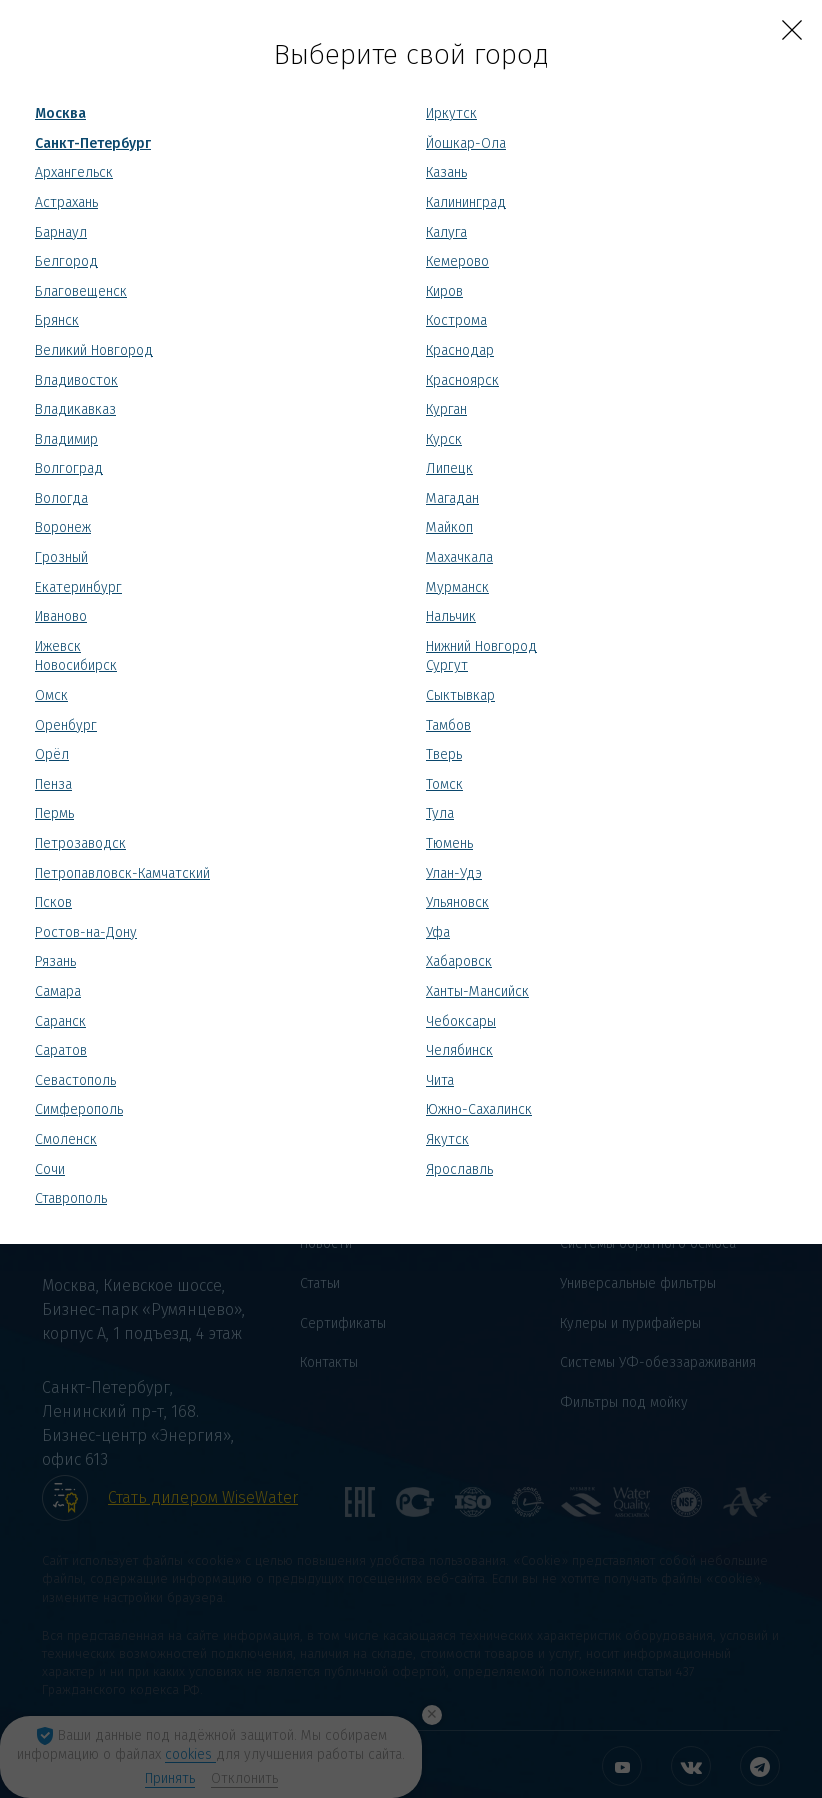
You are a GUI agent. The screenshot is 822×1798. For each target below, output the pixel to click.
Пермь (54, 813)
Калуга (446, 232)
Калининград (466, 202)
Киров (444, 291)
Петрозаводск (80, 843)
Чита (440, 1080)
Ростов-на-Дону (86, 932)
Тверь (444, 754)
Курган (446, 409)
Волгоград (69, 468)
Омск (51, 695)
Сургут (447, 665)
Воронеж (63, 527)
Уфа (438, 932)
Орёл (52, 754)
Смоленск (66, 1139)
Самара (58, 991)
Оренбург (66, 725)
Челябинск (459, 1050)
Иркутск (451, 113)
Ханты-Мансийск (477, 991)
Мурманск (457, 587)
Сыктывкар (460, 695)
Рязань (55, 961)
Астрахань (66, 202)
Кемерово (457, 261)
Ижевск (58, 646)
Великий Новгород (94, 350)
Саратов (61, 1050)
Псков (53, 902)
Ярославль (459, 1169)
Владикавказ (75, 409)
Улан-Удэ (454, 873)
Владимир (66, 439)
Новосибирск (76, 665)
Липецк (449, 468)
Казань (446, 172)
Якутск (447, 1139)
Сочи (50, 1169)
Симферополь (79, 1109)
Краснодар (460, 350)
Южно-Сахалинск (479, 1109)
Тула (440, 813)
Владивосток (76, 380)
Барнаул (61, 232)
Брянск (57, 320)
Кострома (456, 320)
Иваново (61, 616)
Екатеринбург (78, 587)
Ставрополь (71, 1198)
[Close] (792, 30)
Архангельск (74, 172)
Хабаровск (459, 961)
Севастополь (75, 1080)
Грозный (61, 557)
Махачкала (459, 557)
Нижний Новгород (481, 646)
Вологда (61, 498)
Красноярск (462, 380)
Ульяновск (457, 902)
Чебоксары (461, 1021)
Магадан (452, 498)
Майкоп (449, 527)
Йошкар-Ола (466, 143)
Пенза (53, 784)
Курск (444, 439)
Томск (444, 784)
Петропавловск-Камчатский (122, 873)
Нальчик (451, 616)
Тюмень (449, 843)
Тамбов (448, 725)
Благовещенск (81, 291)
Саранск (60, 1021)
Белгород (66, 261)
